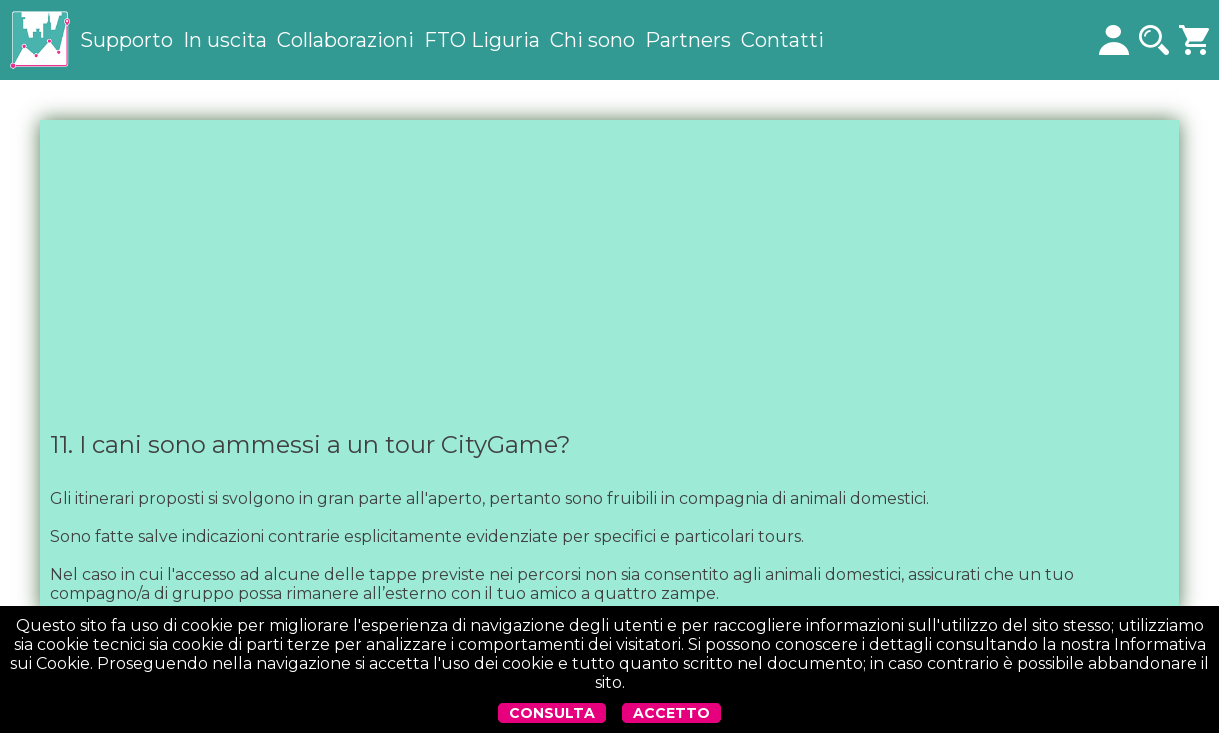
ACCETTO (671, 713)
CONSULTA (552, 713)
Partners (688, 40)
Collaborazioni (345, 40)
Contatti (782, 40)
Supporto (126, 40)
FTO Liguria (482, 40)
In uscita (225, 40)
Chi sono (592, 40)
